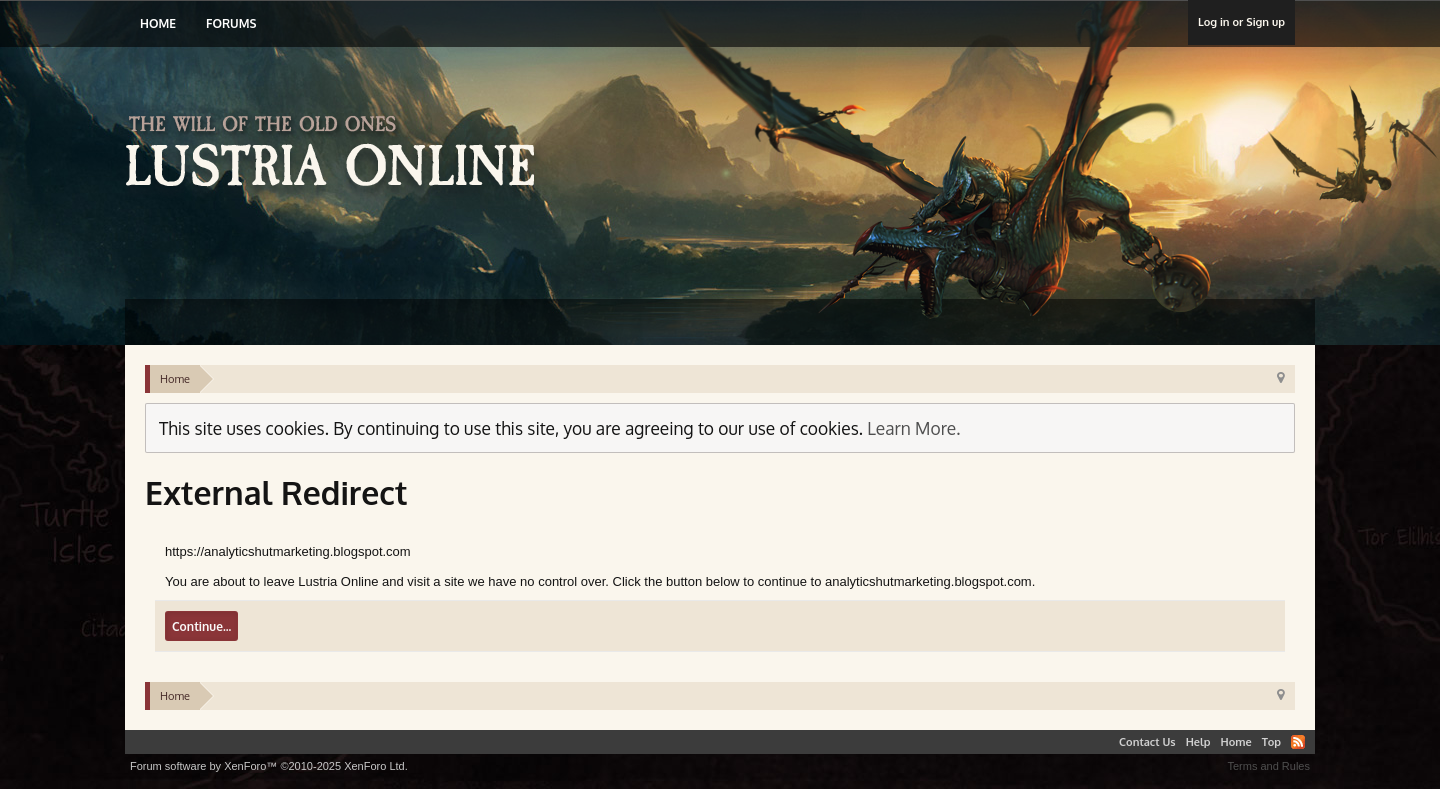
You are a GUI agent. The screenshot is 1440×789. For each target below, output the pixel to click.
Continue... (201, 626)
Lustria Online (337, 154)
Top (1271, 742)
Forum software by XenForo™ (269, 766)
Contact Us (1147, 742)
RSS (1298, 742)
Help (1198, 742)
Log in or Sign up (1241, 22)
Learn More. (913, 428)
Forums (231, 23)
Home (158, 23)
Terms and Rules (1268, 766)
